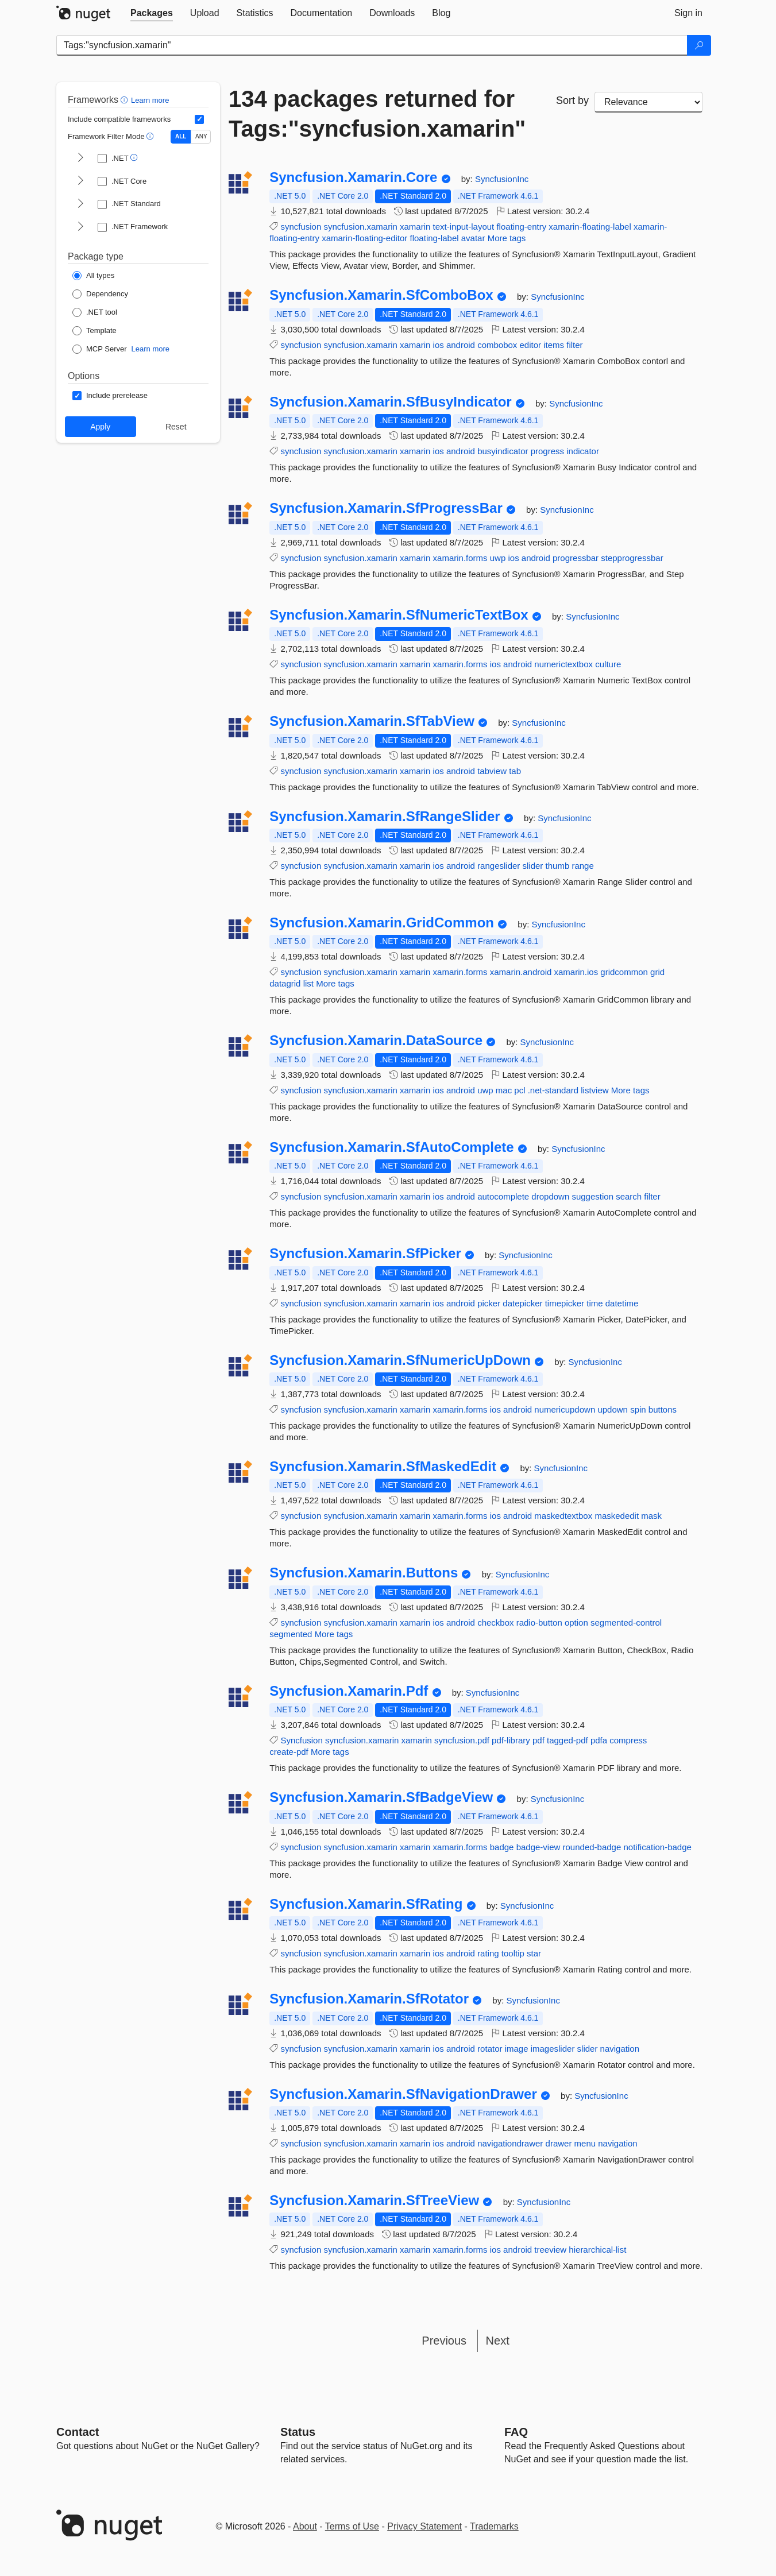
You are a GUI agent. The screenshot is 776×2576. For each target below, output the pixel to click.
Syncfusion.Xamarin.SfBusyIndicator (390, 402)
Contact (77, 2432)
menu (585, 2143)
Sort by (572, 100)
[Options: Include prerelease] (110, 395)
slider (533, 866)
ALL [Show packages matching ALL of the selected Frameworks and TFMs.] (180, 136)
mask (651, 1516)
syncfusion (300, 226)
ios (438, 345)
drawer (559, 2143)
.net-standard (553, 1090)
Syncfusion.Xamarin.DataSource (375, 1040)
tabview (492, 771)
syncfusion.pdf (461, 1740)
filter (574, 345)
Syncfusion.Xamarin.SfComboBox (381, 295)
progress (547, 451)
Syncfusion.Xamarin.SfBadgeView (381, 1797)
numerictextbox (563, 664)
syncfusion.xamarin (360, 226)
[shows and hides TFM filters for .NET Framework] (80, 227)
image (516, 2048)
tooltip (512, 1953)
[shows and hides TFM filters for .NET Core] (80, 181)
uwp (498, 558)
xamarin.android (521, 972)
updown (612, 1409)
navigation (619, 2048)
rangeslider (498, 866)
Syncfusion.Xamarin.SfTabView (371, 721)
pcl (519, 1090)
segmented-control (626, 1622)
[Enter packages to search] (372, 45)
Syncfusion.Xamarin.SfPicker (365, 1253)
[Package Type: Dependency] (100, 294)
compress (628, 1740)
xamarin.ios (576, 972)
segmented (290, 1634)
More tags (507, 238)
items (553, 345)
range (582, 866)
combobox (497, 345)
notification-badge (657, 1847)
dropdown (550, 1196)
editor (531, 345)
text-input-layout (464, 226)
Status (297, 2432)
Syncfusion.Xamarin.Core (353, 177)
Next (497, 2340)
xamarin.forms (460, 558)
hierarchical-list (597, 2249)
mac (504, 1090)
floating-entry (521, 226)
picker (488, 1303)
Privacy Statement (424, 2526)
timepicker (564, 1303)
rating (488, 1953)
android (460, 345)
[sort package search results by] (648, 102)
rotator (489, 2048)
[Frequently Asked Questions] (516, 2432)
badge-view (538, 1847)
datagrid (284, 983)
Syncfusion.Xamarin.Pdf (348, 1691)
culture (608, 664)
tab (515, 771)
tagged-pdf (567, 1740)
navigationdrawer (510, 2143)
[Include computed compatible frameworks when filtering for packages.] (199, 119)
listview (594, 1090)
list (308, 983)
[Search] (699, 45)
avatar (473, 238)
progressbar (576, 558)
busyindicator (502, 451)
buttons (662, 1409)
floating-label (434, 238)
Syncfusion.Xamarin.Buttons (363, 1573)
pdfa (598, 1740)
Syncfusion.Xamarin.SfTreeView (374, 2200)
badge (502, 1847)
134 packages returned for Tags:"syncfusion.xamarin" (377, 113)
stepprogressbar (632, 558)
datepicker (522, 1303)
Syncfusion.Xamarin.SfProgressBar (386, 508)
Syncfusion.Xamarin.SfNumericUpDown (400, 1360)
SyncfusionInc (501, 179)
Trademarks (494, 2526)
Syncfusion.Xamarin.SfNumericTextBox (398, 615)
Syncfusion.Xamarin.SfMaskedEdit (382, 1466)
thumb (558, 866)
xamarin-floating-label (590, 226)
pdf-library (511, 1740)
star (534, 1953)
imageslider (553, 2048)
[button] (125, 100)
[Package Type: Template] (94, 331)
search (629, 1196)
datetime (622, 1303)
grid (657, 972)
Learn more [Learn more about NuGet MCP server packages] (150, 349)
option (576, 1622)
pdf (538, 1740)
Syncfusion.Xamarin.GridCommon (381, 922)
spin (638, 1409)
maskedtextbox (563, 1516)
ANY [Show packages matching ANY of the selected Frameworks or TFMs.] (201, 136)
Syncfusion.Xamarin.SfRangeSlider (384, 816)
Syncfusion (301, 1740)
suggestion (592, 1196)
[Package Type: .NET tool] (95, 312)
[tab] (152, 13)
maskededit (616, 1516)
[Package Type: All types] (93, 275)
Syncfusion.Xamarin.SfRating (365, 1904)
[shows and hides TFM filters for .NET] (80, 158)
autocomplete (503, 1196)
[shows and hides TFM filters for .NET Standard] (80, 204)
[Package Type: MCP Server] (100, 349)
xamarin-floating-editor (364, 238)
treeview (550, 2249)
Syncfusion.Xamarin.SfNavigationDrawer (402, 2094)
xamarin (415, 226)
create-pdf (288, 1752)
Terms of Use (352, 2526)
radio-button (539, 1622)
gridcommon (624, 972)
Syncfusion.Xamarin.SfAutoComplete (391, 1147)
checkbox (495, 1622)
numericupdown (564, 1409)
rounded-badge (592, 1847)
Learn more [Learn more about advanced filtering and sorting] (150, 100)
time (594, 1303)
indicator (582, 451)
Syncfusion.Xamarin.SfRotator (369, 1999)
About (305, 2526)
